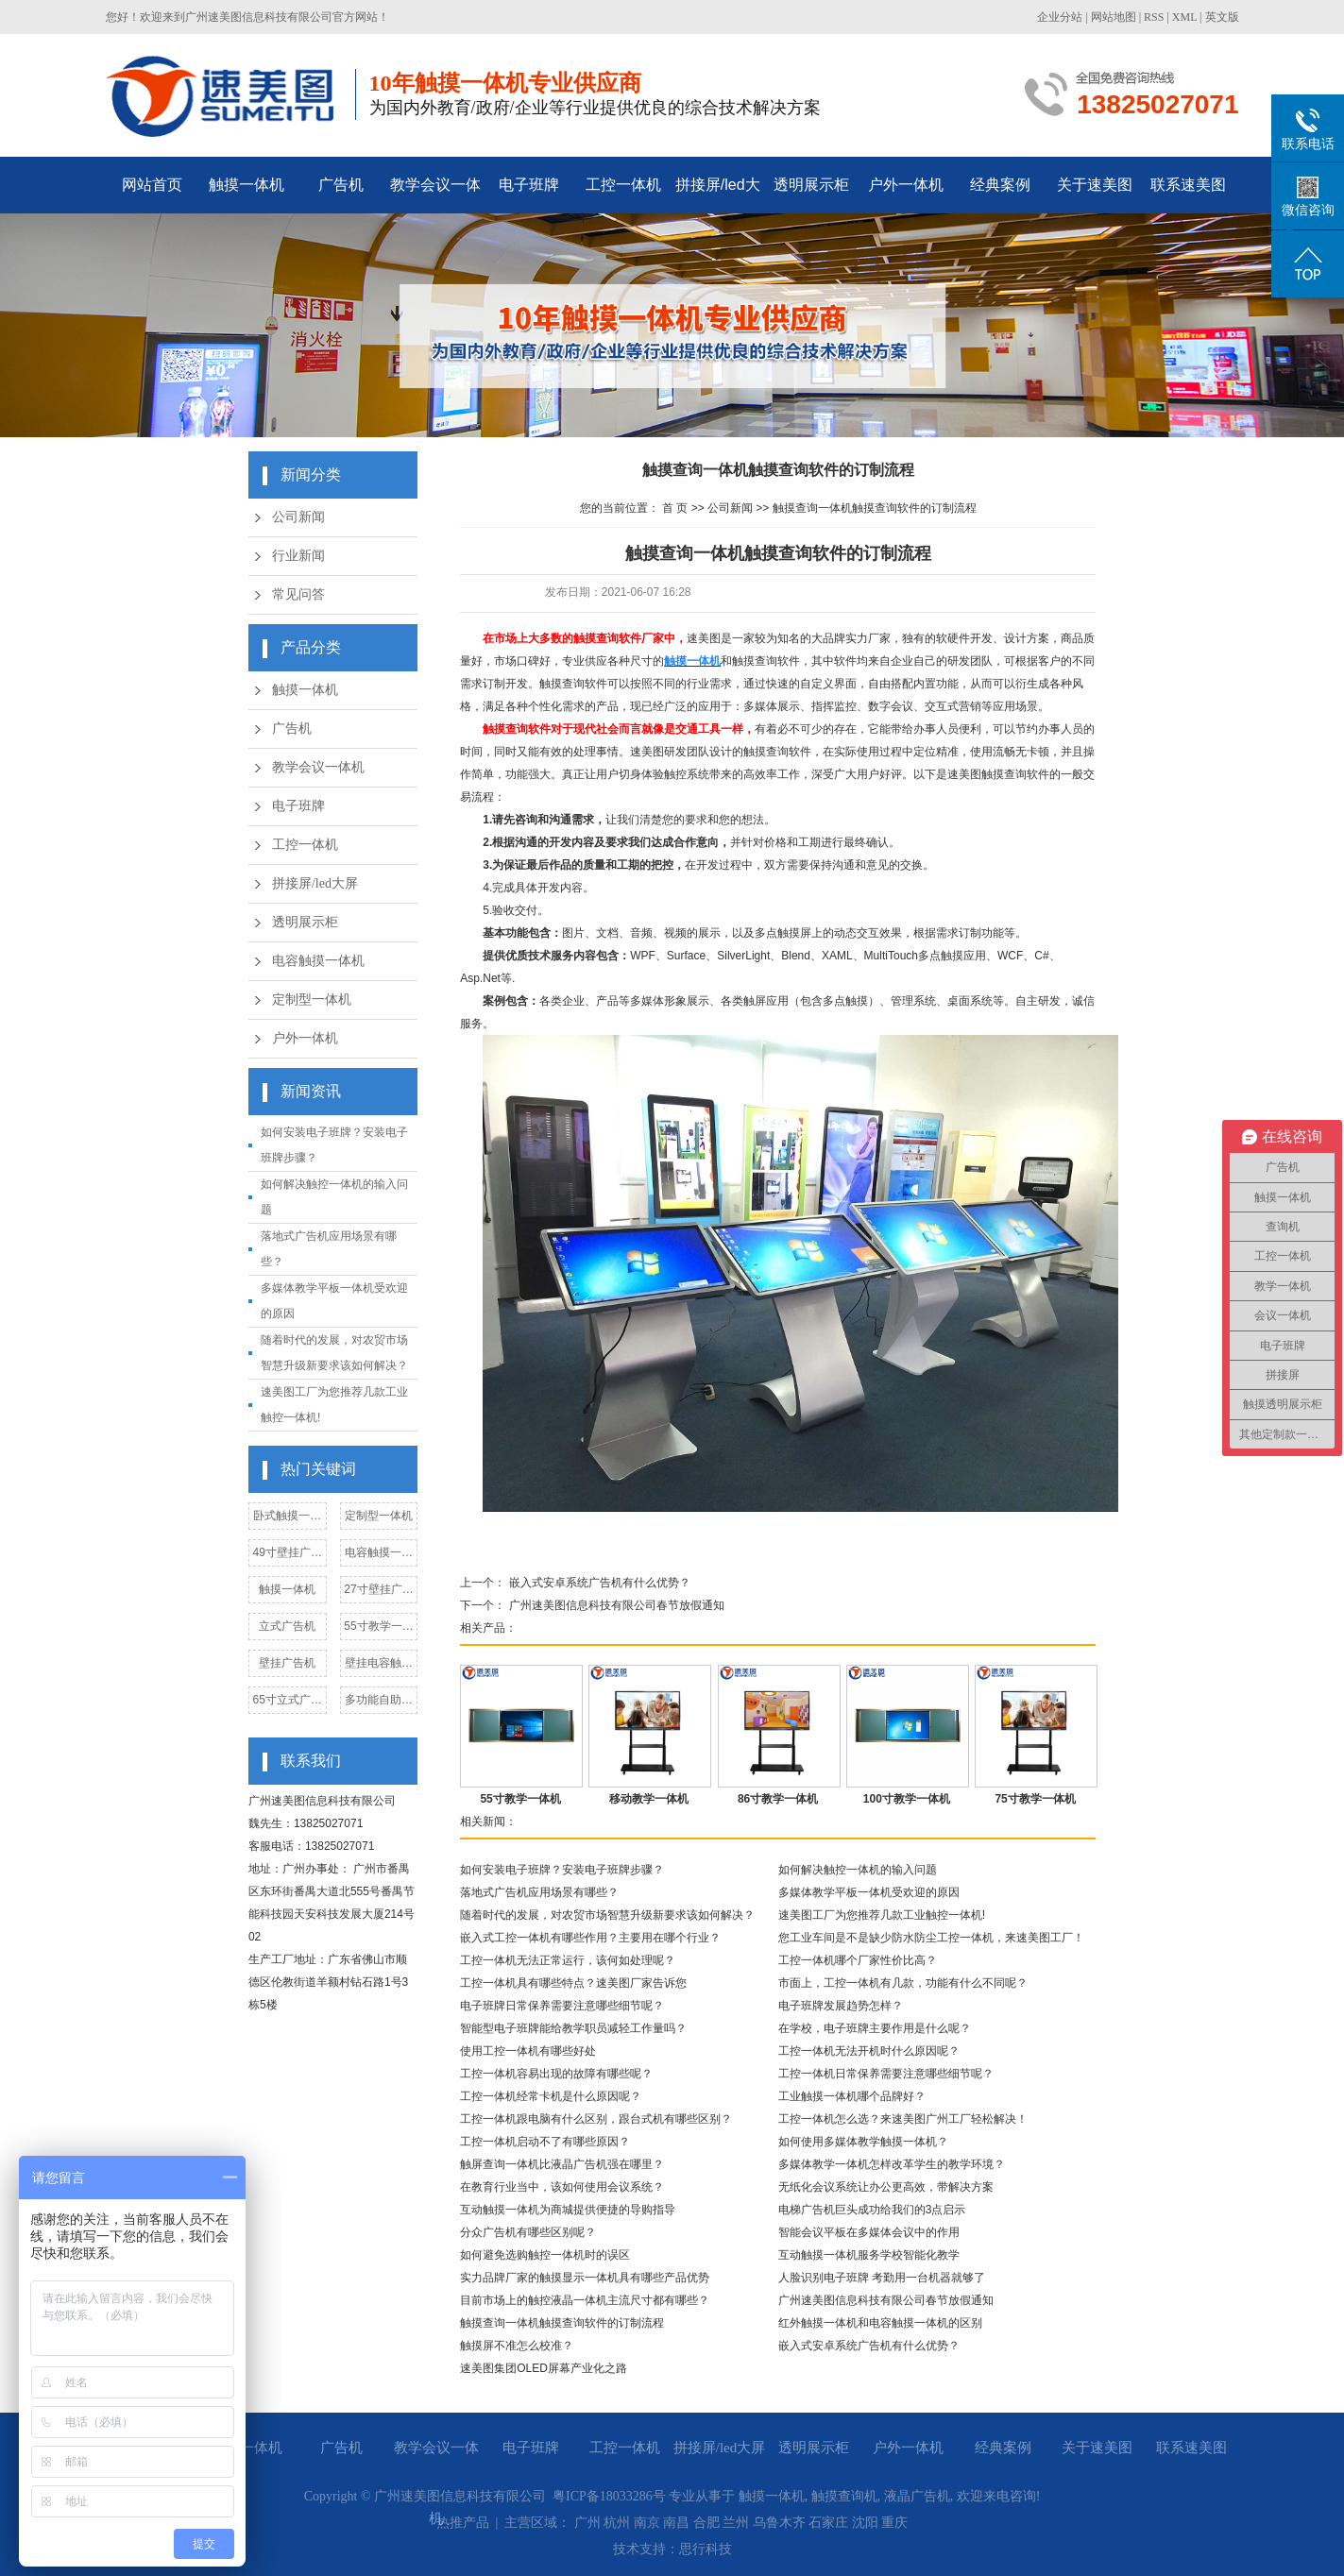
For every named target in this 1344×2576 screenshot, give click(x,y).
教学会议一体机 (435, 195)
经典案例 (1000, 185)
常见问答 (298, 594)
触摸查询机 (844, 2496)
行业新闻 (298, 556)
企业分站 (1059, 17)
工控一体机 (623, 185)
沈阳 (865, 2523)
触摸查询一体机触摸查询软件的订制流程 (875, 508)
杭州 (617, 2523)
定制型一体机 (311, 999)
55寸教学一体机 (378, 1629)
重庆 (894, 2523)
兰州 (736, 2523)
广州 (587, 2523)
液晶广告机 (917, 2496)
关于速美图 (1094, 185)
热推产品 (462, 2523)
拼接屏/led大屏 (717, 195)
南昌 (676, 2523)
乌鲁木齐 (779, 2523)
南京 (647, 2523)
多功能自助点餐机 (379, 1703)
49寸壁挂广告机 (287, 1556)
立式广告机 (287, 1626)
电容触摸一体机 (318, 961)
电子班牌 (529, 185)
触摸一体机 (246, 185)
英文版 (1222, 17)
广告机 (341, 185)
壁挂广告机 (287, 1662)
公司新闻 (298, 517)
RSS (1154, 17)
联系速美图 (1188, 185)
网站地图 (1113, 17)
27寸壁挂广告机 (378, 1592)
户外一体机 (906, 185)
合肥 (706, 2523)
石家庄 (828, 2523)
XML (1184, 17)
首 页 (675, 508)
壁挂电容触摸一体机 (379, 1666)
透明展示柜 (811, 185)
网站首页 (152, 185)
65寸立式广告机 (287, 1703)
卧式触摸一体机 (287, 1519)
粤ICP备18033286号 (609, 2496)
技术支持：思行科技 (672, 2549)
